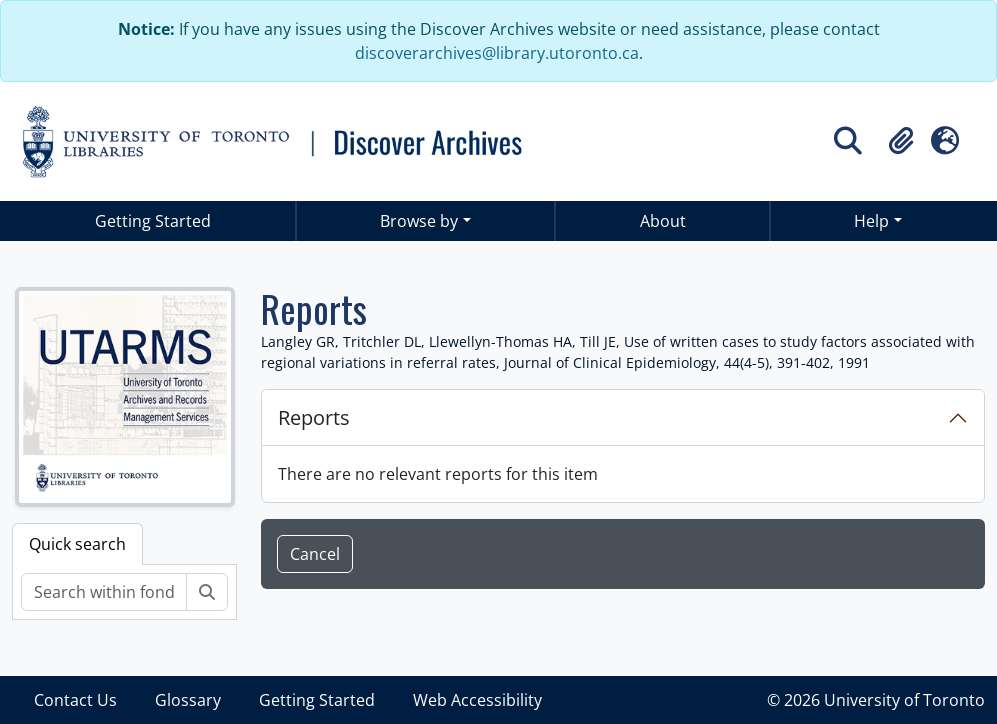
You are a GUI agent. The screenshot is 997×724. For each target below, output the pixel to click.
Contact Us (75, 700)
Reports (314, 417)
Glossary (188, 700)
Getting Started (153, 221)
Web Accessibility (477, 700)
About (663, 221)
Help (871, 221)
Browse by (419, 221)
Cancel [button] (315, 554)
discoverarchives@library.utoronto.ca (497, 53)
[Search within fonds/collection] (104, 592)
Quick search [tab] (77, 544)
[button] (901, 141)
